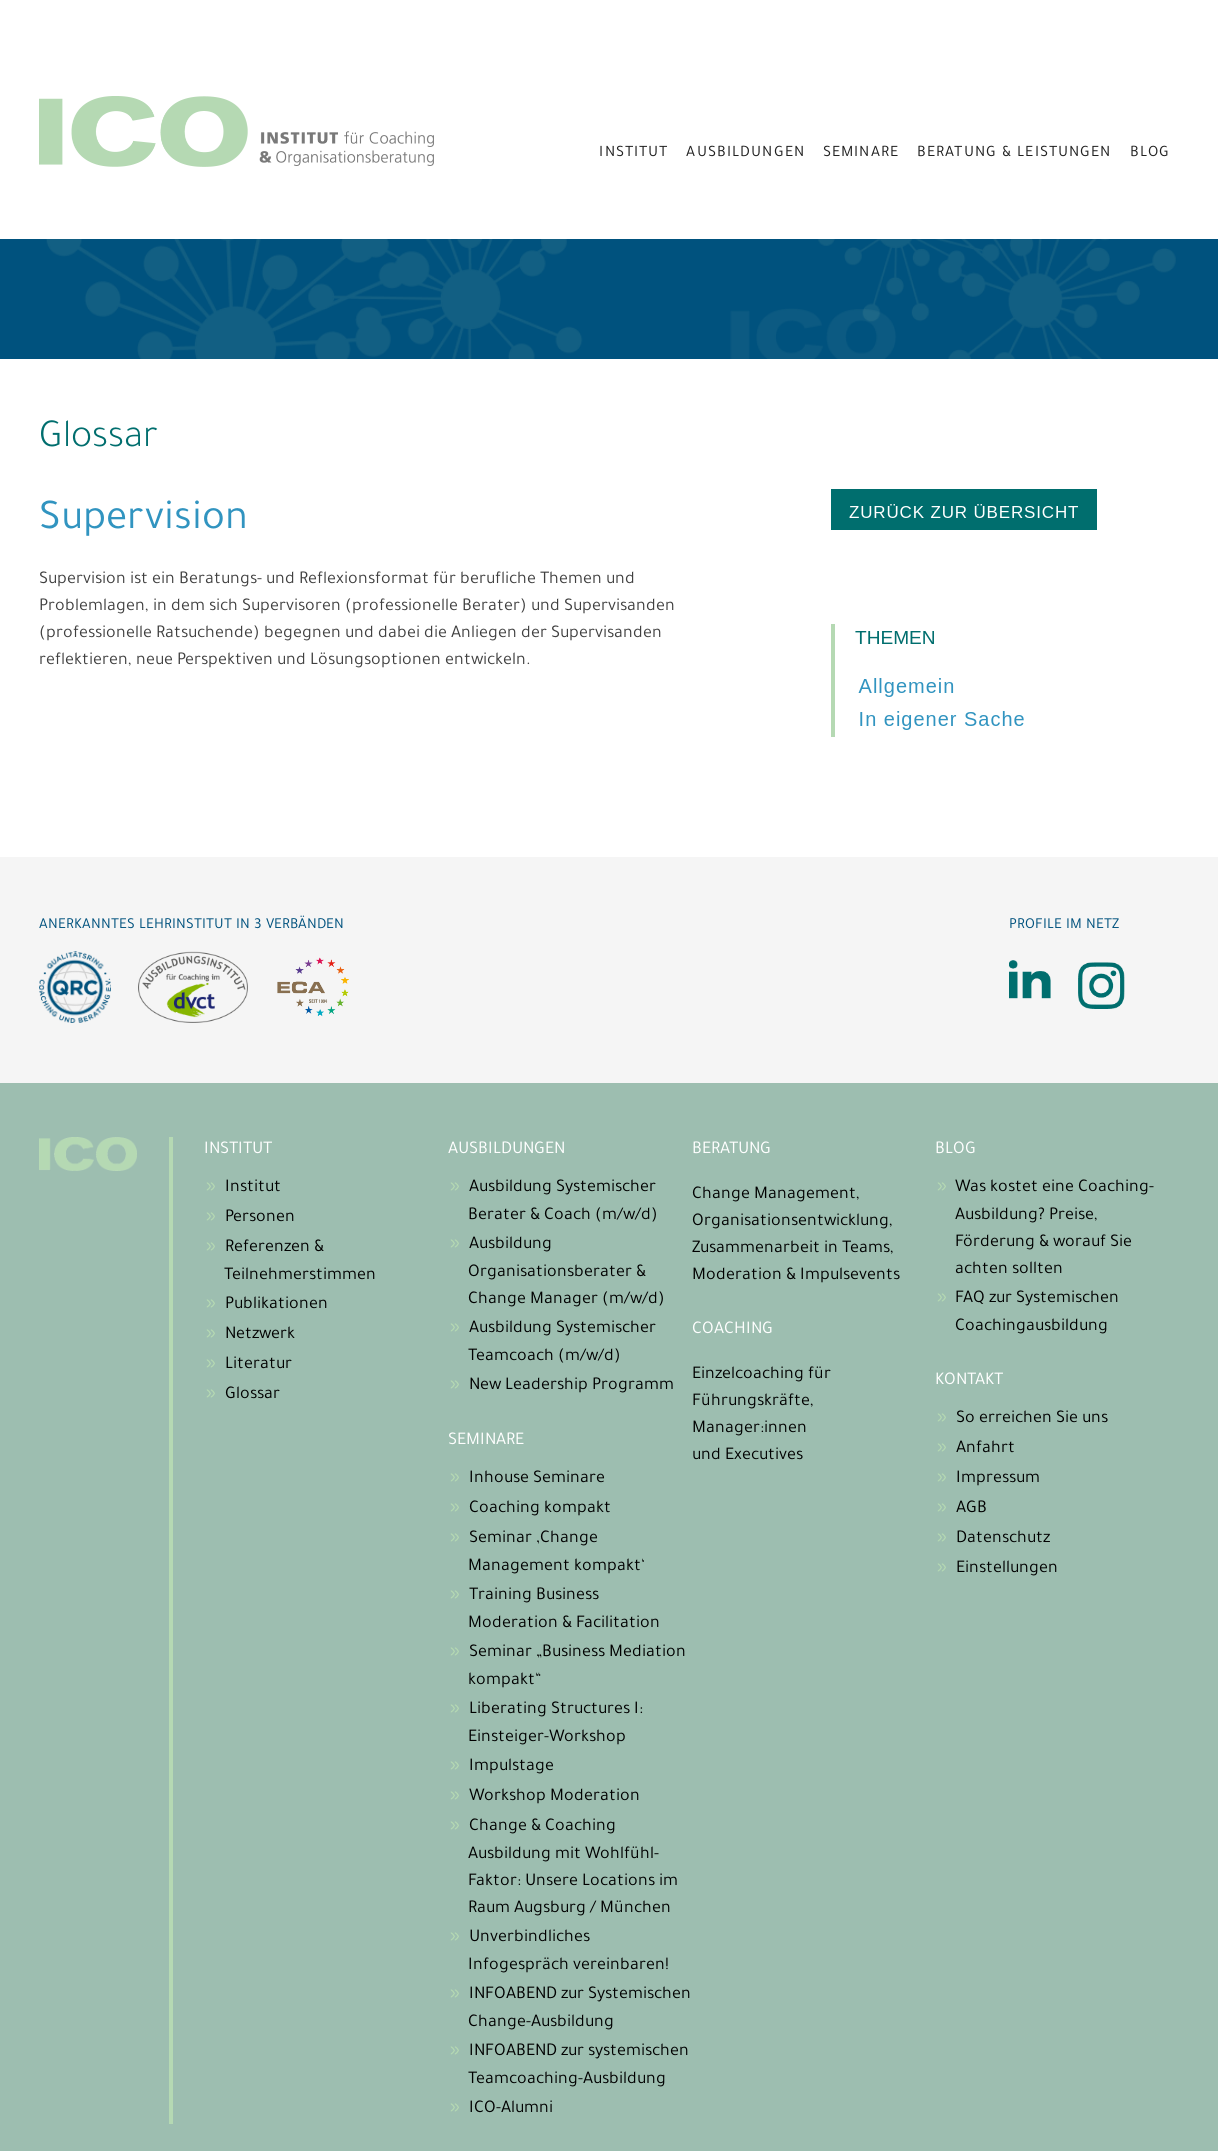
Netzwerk (260, 1335)
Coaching (732, 1330)
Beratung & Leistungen (1014, 154)
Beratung (731, 1150)
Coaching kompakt (540, 1509)
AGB (971, 1509)
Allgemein (907, 686)
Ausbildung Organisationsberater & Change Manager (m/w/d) (566, 1272)
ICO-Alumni (511, 2109)
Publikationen (276, 1305)
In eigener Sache (942, 719)
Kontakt (969, 1381)
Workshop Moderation (554, 1797)
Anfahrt (985, 1449)
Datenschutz (1003, 1539)
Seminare (861, 154)
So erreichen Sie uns (1032, 1419)
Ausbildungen (745, 154)
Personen (260, 1218)
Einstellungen (1007, 1569)
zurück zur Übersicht (964, 512)
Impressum (998, 1479)
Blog (1150, 154)
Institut (633, 154)
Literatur (258, 1365)
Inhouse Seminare (537, 1479)
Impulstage (511, 1767)
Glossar (252, 1395)
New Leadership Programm (571, 1386)
